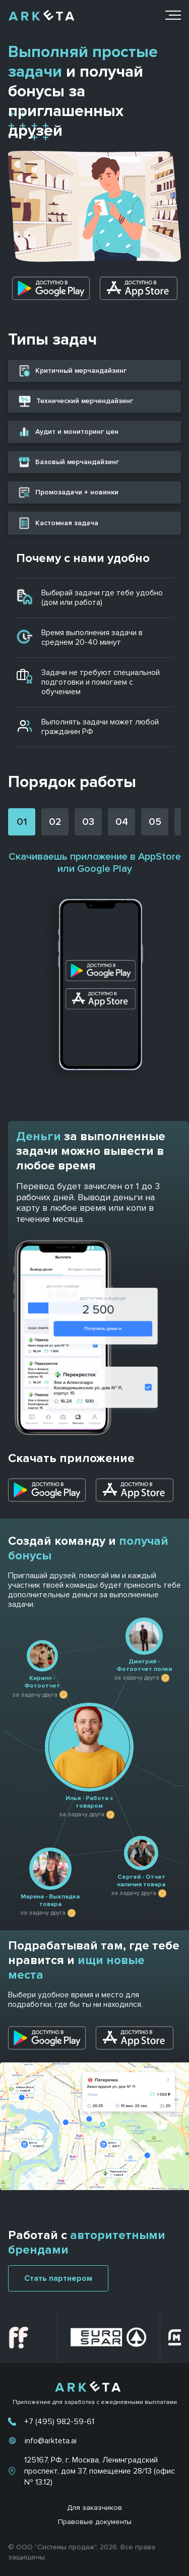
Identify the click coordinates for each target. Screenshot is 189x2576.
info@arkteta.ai (51, 2441)
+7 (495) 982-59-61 (59, 2422)
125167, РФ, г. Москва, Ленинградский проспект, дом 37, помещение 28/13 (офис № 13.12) (99, 2471)
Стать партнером (58, 2278)
